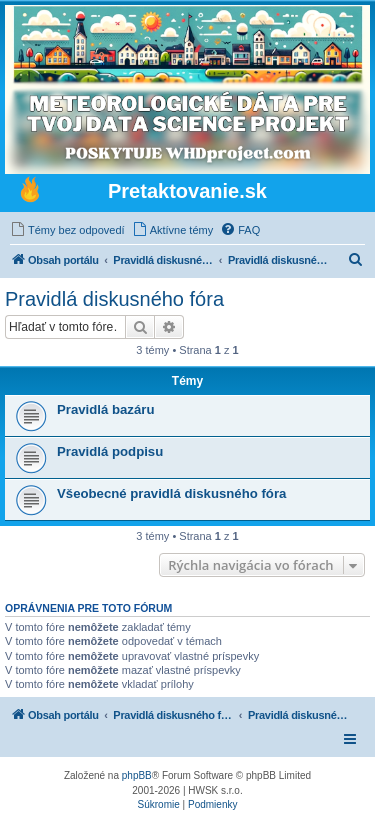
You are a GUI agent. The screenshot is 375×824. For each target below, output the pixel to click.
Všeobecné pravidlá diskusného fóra (171, 493)
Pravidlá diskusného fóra (114, 299)
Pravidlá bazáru (105, 409)
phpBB (137, 775)
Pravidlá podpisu (110, 451)
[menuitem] (67, 230)
